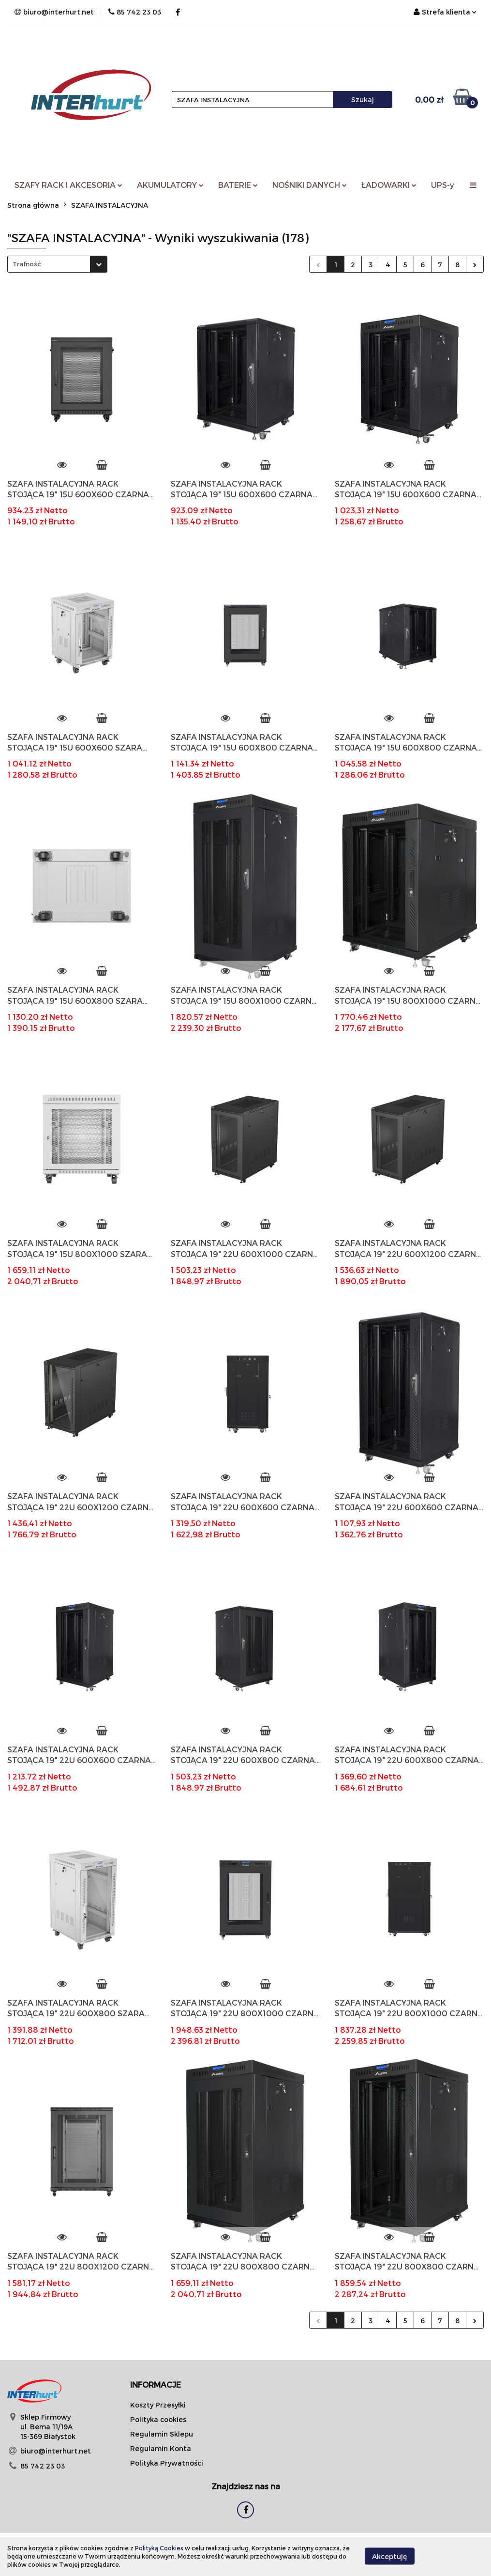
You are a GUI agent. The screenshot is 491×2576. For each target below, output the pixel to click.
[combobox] (57, 264)
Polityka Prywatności (166, 2463)
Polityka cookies (158, 2419)
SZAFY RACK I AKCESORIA (68, 184)
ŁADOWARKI (389, 184)
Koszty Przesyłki (158, 2405)
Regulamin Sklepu (161, 2434)
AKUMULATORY (170, 184)
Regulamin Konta (160, 2448)
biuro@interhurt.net (55, 2451)
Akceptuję (389, 2556)
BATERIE (238, 184)
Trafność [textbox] (27, 264)
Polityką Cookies (159, 2548)
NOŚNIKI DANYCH (309, 184)
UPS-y (442, 184)
